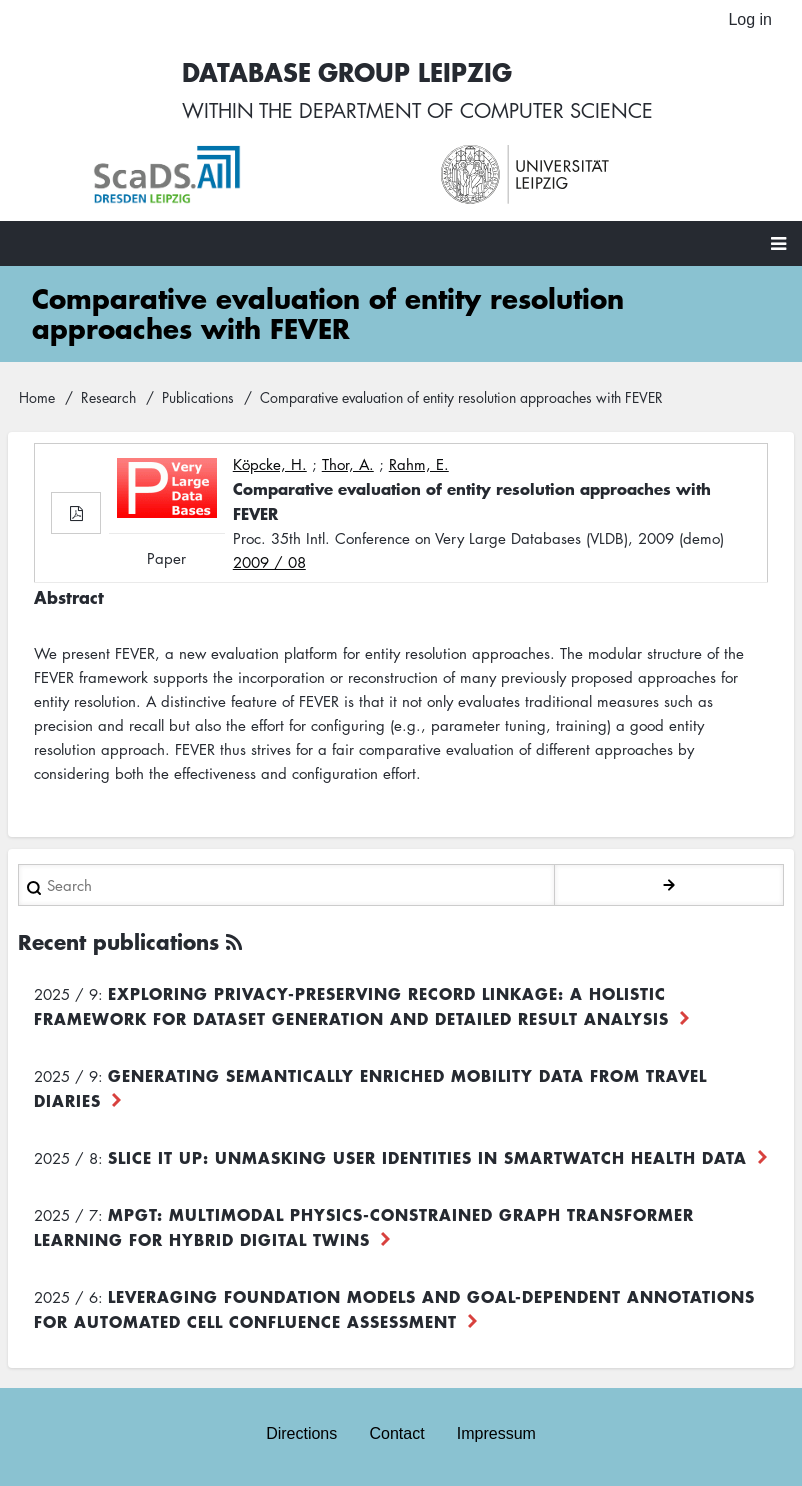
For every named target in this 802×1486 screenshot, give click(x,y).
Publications (198, 397)
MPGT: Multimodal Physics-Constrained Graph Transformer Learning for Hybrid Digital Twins (364, 1226)
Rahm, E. (419, 464)
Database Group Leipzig (347, 71)
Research (108, 397)
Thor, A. (348, 464)
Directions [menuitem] (301, 1433)
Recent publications (118, 941)
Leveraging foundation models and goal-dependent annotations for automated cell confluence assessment (394, 1308)
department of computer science (476, 110)
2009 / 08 (269, 562)
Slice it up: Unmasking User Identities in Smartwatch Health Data (427, 1157)
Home (37, 397)
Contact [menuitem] (396, 1433)
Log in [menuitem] (750, 19)
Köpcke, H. (270, 464)
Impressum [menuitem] (496, 1433)
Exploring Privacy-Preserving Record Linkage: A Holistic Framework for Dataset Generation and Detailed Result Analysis (351, 1005)
